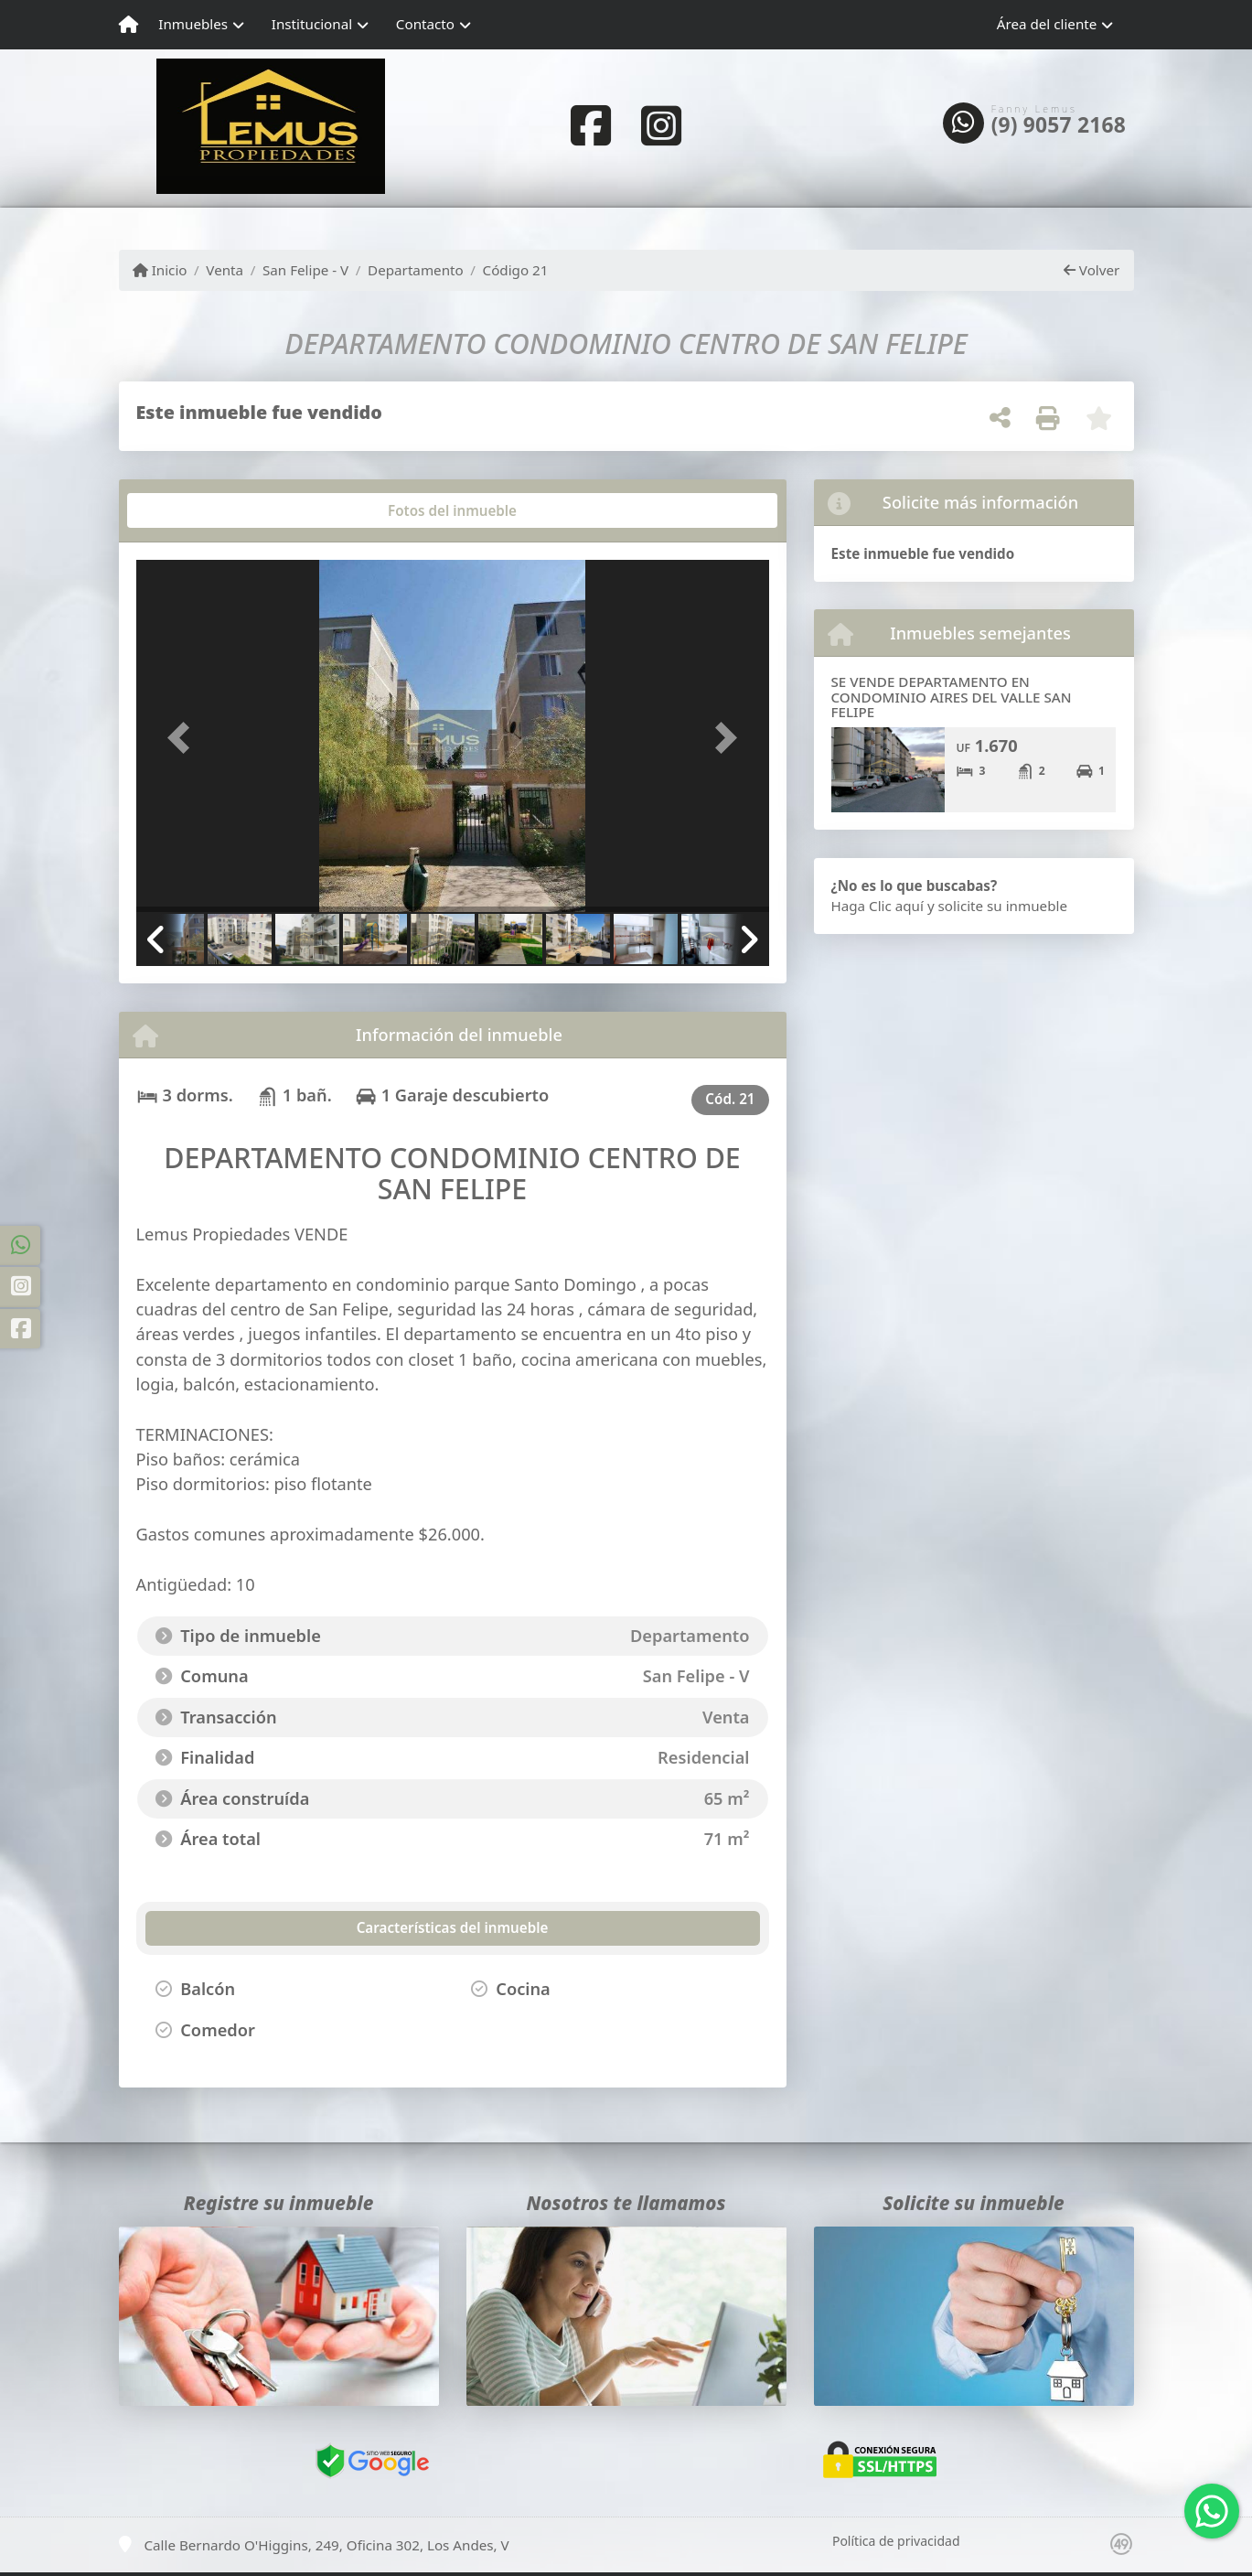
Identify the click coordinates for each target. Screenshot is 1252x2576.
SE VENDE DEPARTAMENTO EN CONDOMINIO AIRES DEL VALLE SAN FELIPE (951, 696)
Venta (224, 270)
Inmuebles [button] (193, 24)
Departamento (416, 270)
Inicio (160, 270)
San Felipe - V (305, 270)
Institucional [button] (312, 24)
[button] (183, 738)
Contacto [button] (425, 24)
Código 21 (516, 270)
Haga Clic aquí (877, 905)
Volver (1091, 270)
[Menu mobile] (128, 24)
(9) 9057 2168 (1058, 125)
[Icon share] (591, 125)
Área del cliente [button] (1047, 24)
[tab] (205, 510)
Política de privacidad (896, 2540)
